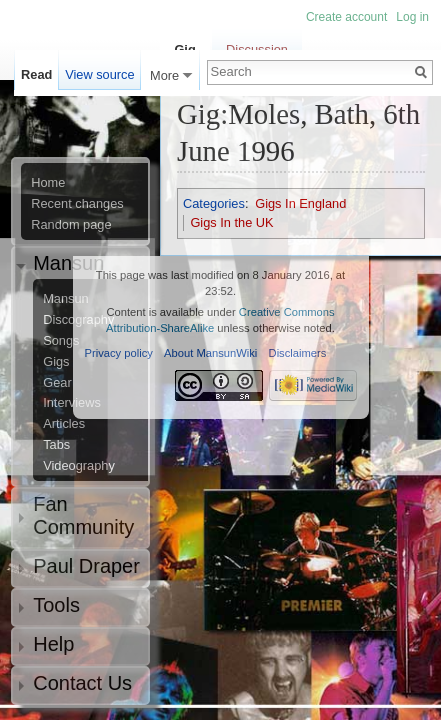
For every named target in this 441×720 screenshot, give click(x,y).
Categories (214, 203)
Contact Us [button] (82, 683)
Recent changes (77, 204)
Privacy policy (119, 353)
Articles (64, 424)
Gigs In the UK (231, 222)
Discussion (257, 49)
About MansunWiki (210, 353)
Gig (184, 49)
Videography (79, 466)
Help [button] (53, 644)
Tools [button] (56, 605)
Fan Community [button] (83, 515)
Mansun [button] (68, 263)
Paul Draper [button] (86, 566)
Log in (412, 17)
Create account (346, 17)
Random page (71, 225)
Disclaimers (298, 353)
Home (48, 183)
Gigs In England (300, 203)
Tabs (56, 445)
